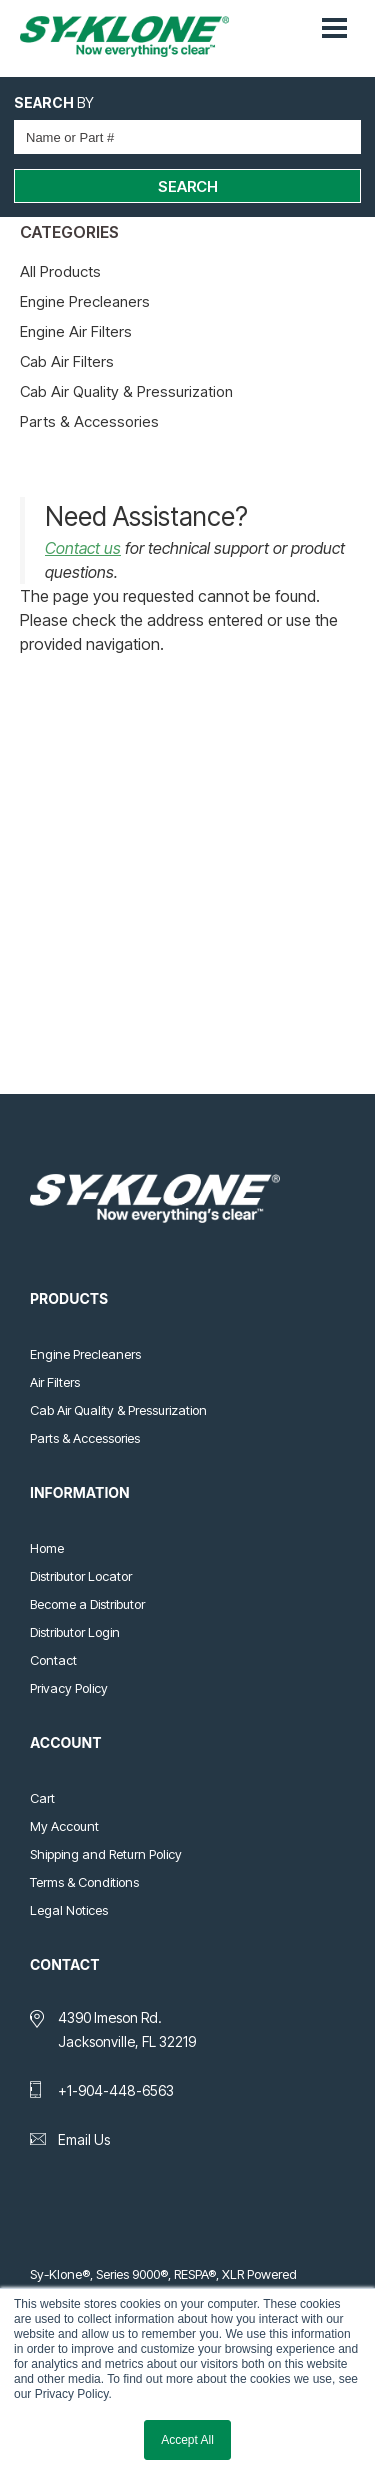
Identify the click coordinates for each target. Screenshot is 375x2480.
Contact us (83, 548)
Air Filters (55, 1382)
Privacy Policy (69, 1688)
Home (47, 1548)
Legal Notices (69, 1910)
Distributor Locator (81, 1576)
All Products (60, 271)
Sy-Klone (132, 36)
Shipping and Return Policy (106, 1854)
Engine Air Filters (76, 331)
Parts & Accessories (89, 421)
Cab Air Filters (67, 361)
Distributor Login (75, 1632)
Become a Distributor (87, 1604)
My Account (64, 1826)
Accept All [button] (187, 2440)
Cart (42, 1798)
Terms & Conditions (84, 1882)
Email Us (84, 2139)
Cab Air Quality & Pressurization (126, 391)
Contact (53, 1660)
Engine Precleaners (85, 301)
